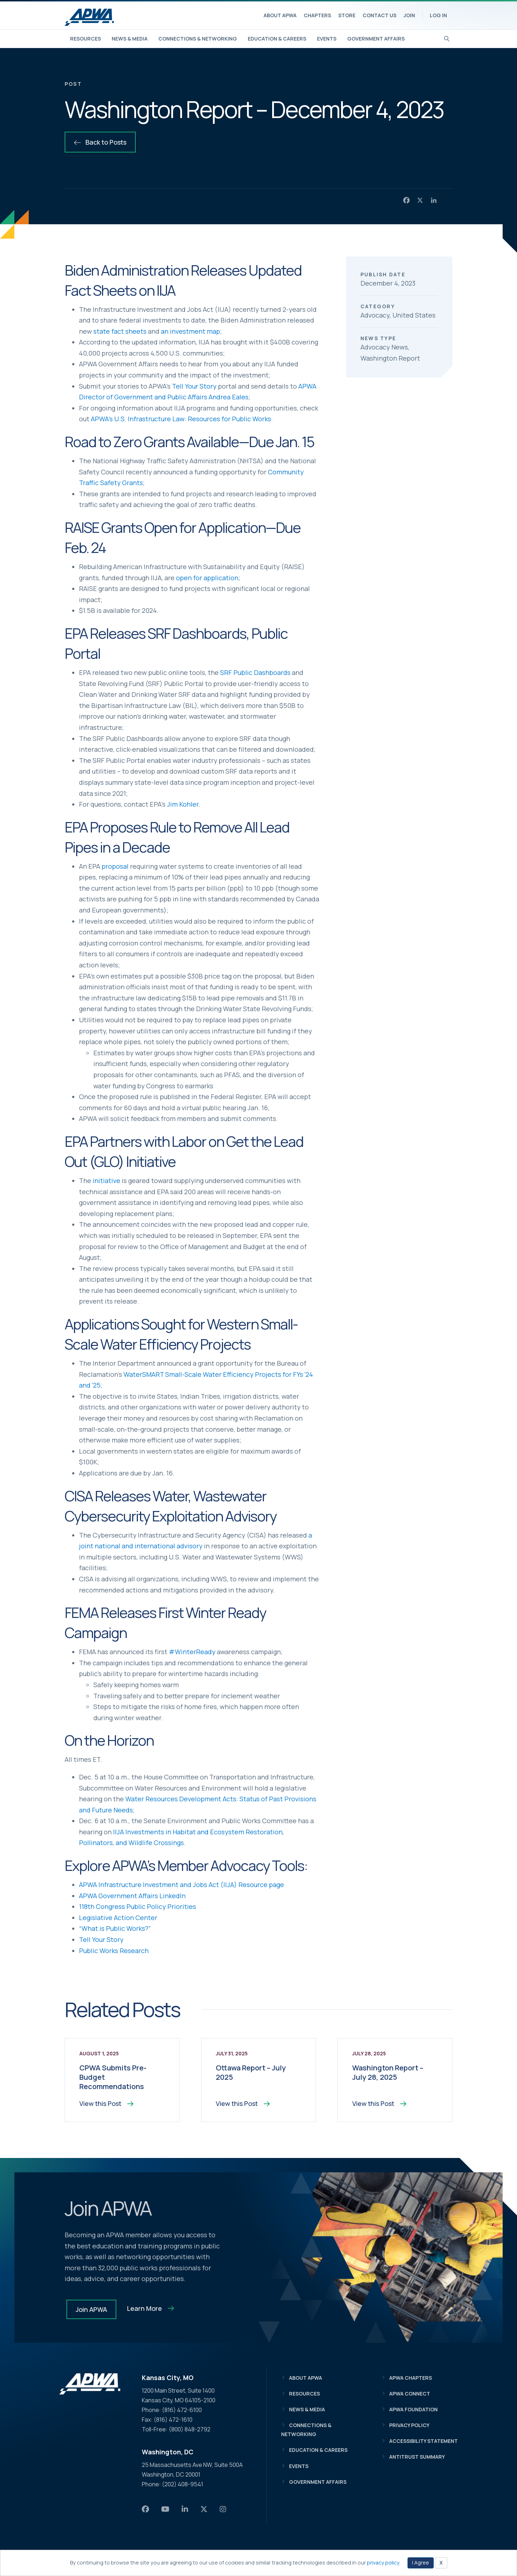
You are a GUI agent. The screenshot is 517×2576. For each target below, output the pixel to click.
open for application (207, 577)
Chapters (317, 15)
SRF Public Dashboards (255, 672)
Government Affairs (376, 38)
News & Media (130, 38)
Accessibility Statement (423, 2442)
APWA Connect (409, 2394)
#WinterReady (192, 1651)
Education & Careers (277, 38)
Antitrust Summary (417, 2457)
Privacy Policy (409, 2426)
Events (326, 38)
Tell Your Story (194, 386)
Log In (438, 15)
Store (346, 15)
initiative (106, 1180)
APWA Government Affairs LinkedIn (132, 1895)
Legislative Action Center (118, 1917)
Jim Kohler (183, 804)
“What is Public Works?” (115, 1928)
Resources (85, 38)
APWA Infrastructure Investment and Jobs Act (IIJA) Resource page (181, 1884)
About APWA (280, 15)
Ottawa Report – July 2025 (251, 2072)
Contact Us (379, 15)
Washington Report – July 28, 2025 (387, 2072)
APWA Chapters (410, 2378)
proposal (115, 866)
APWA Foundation (413, 2410)
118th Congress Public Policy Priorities (137, 1906)
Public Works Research (114, 1950)
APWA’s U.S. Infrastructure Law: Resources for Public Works (181, 418)
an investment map (190, 331)
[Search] (446, 38)
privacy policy (383, 2562)
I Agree (420, 2562)
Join (409, 15)
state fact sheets (119, 331)
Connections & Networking (197, 38)
